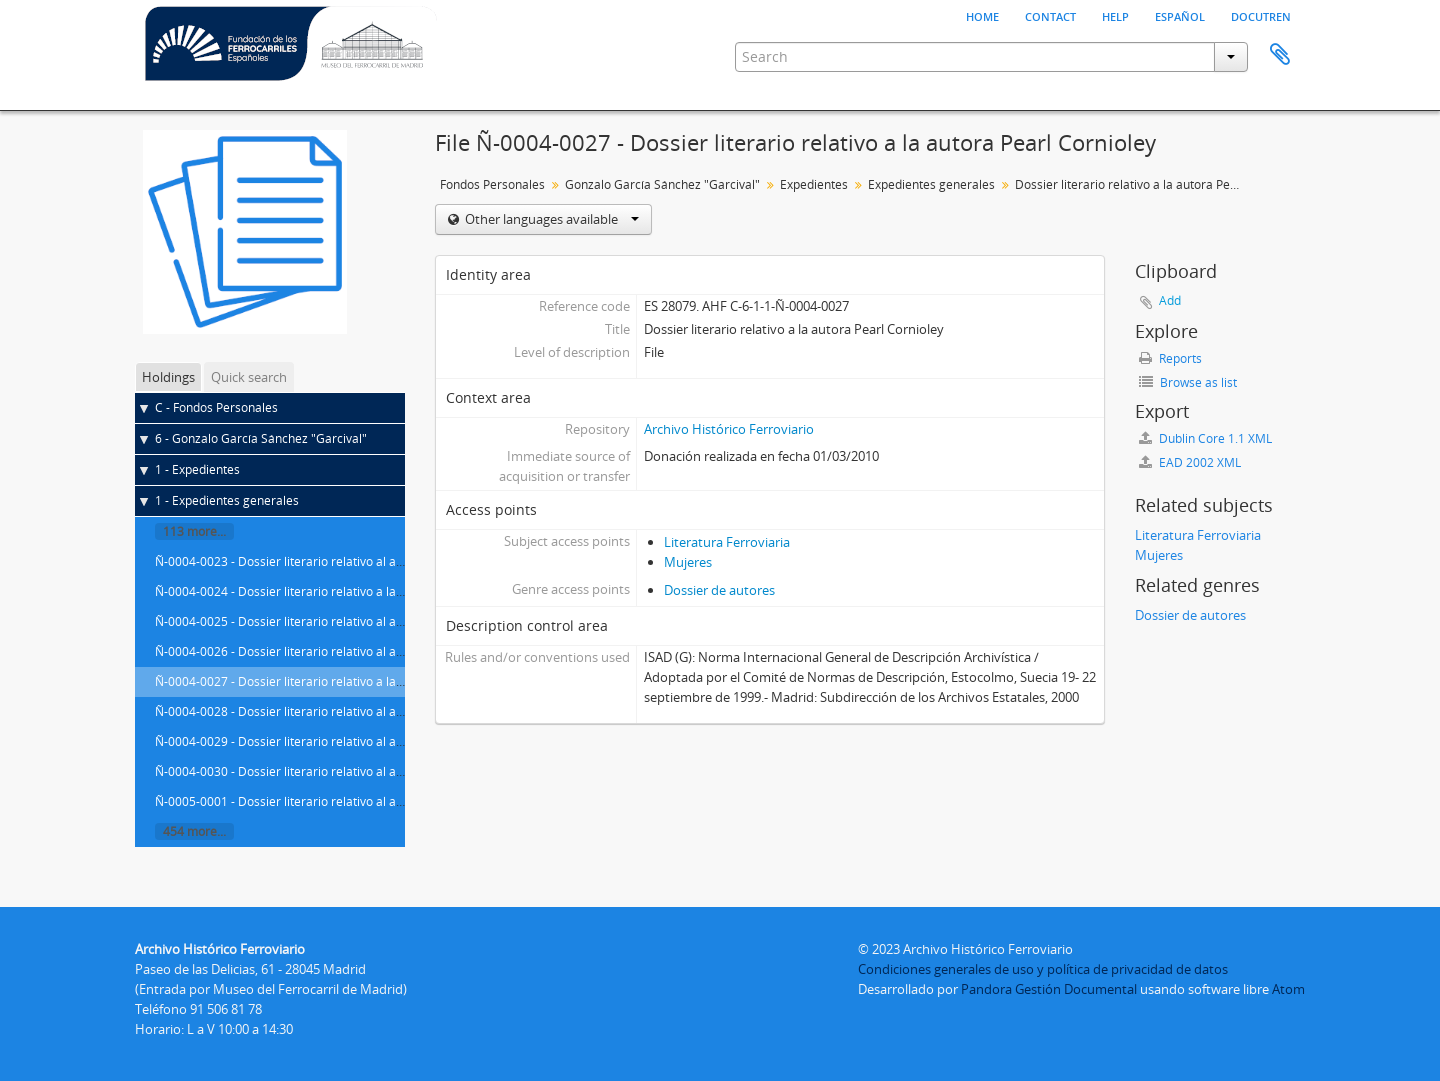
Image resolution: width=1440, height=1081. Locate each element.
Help (1115, 15)
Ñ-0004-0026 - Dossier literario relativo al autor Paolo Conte (322, 651)
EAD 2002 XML (1190, 462)
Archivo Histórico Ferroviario (729, 429)
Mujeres (688, 562)
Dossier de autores (719, 590)
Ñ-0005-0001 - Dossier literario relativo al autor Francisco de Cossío (343, 801)
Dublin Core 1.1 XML (1205, 438)
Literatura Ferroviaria (727, 542)
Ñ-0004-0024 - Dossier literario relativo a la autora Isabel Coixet (332, 591)
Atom (1288, 989)
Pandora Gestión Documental (1049, 989)
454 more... (194, 831)
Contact (1050, 15)
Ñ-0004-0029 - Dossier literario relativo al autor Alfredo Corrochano (343, 741)
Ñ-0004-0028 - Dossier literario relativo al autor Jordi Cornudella (333, 711)
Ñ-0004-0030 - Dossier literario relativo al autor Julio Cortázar (326, 771)
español (1180, 15)
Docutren (1261, 15)
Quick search (249, 377)
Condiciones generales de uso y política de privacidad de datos (1043, 969)
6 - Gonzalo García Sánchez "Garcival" (261, 438)
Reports (1170, 358)
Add (1170, 300)
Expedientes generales (931, 184)
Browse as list (1188, 382)
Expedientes (814, 184)
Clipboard (1280, 55)
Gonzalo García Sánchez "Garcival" (662, 184)
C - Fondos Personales (216, 407)
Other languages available (550, 219)
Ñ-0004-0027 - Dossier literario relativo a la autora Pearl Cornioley (339, 681)
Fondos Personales (492, 184)
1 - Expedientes (197, 469)
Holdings (168, 377)
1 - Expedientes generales (227, 500)
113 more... (194, 531)
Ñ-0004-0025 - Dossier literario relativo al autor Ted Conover (324, 621)
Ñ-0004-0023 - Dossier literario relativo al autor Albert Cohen (325, 561)
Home (982, 15)
